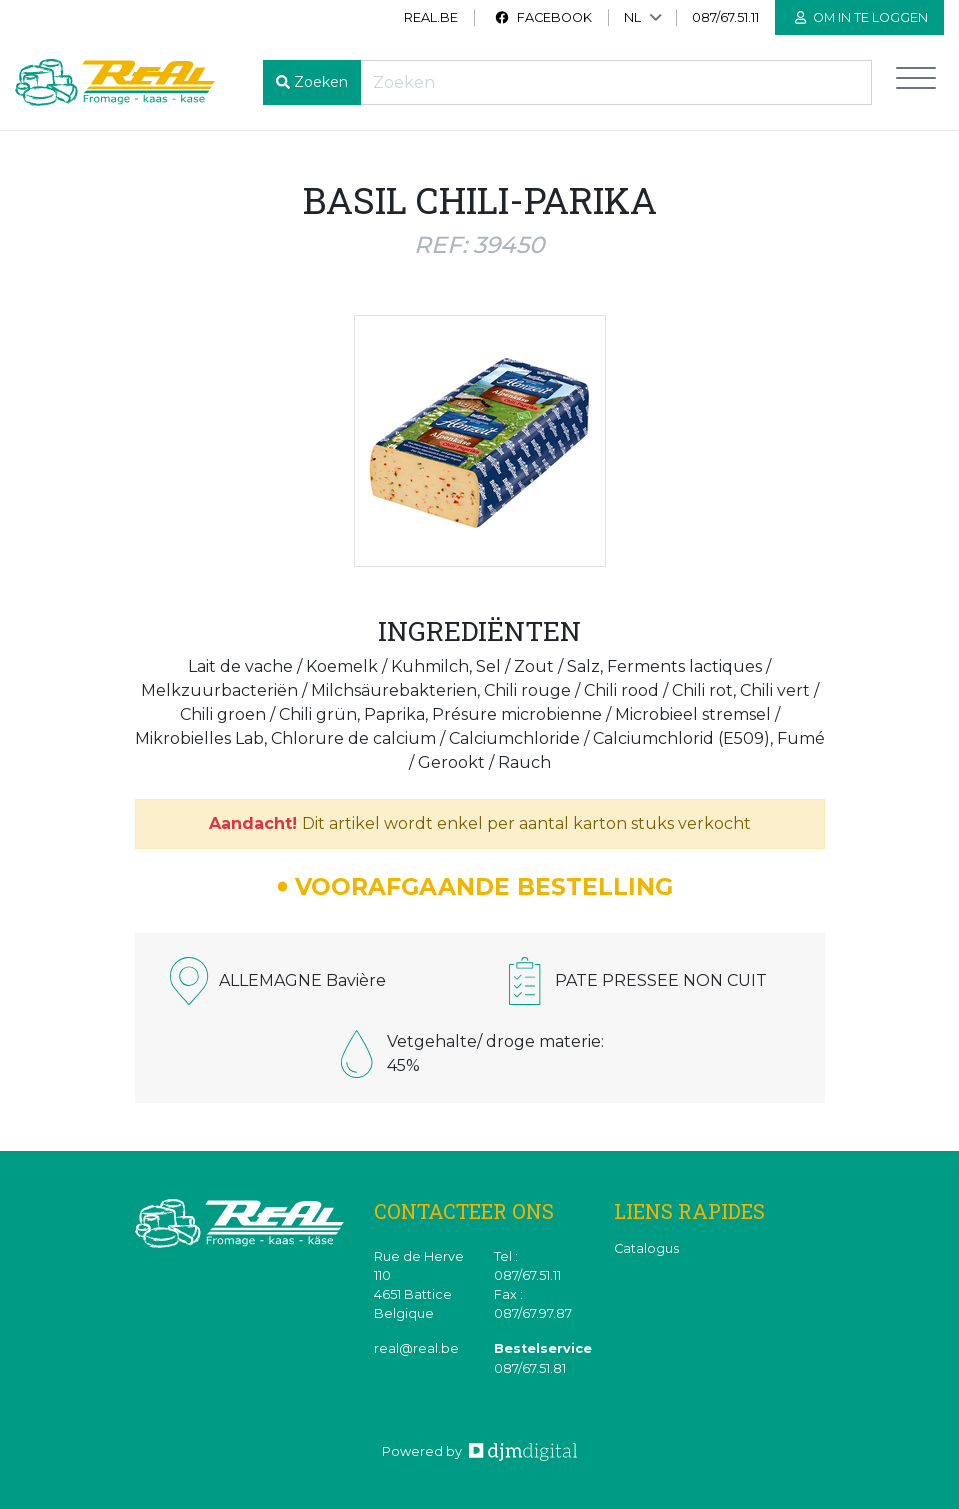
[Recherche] (616, 82)
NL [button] (632, 17)
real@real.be (416, 1348)
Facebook (543, 17)
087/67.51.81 (530, 1368)
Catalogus (646, 1248)
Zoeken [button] (321, 82)
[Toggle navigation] (916, 82)
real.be (431, 17)
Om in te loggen (861, 17)
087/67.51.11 (725, 17)
